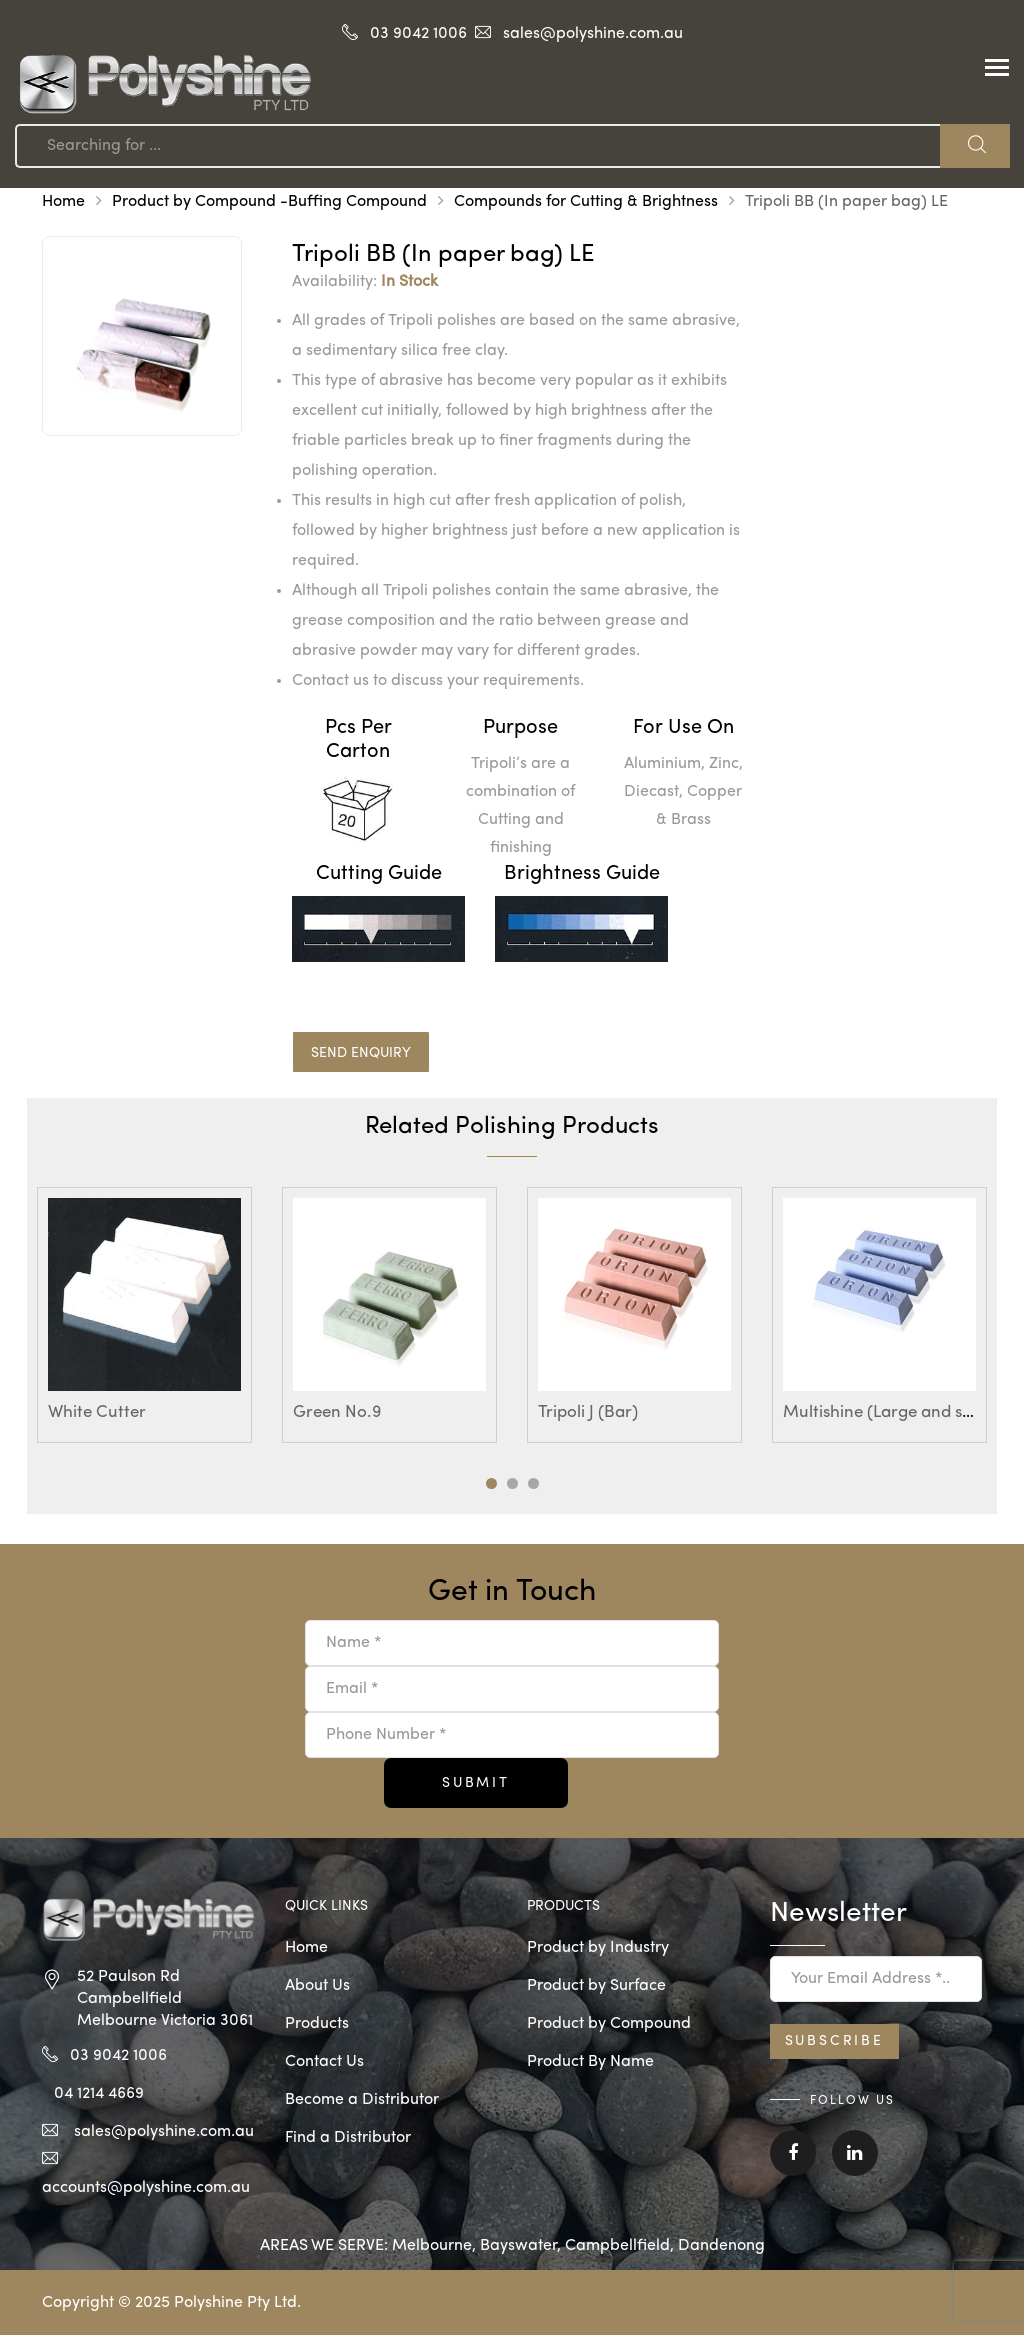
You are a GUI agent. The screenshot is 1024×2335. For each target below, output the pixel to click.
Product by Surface (596, 1986)
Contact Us (324, 2062)
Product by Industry (598, 1948)
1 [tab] (491, 1483)
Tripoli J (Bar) (588, 1412)
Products (317, 2024)
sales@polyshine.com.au (593, 34)
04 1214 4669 (99, 2094)
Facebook (793, 2153)
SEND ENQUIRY (361, 1053)
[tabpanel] (144, 1315)
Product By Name (590, 2062)
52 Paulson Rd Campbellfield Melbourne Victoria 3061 (165, 1999)
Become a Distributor (362, 2100)
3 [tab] (533, 1483)
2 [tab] (512, 1483)
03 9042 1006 (418, 34)
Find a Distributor (348, 2138)
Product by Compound (609, 2024)
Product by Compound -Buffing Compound (269, 202)
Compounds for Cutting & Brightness (586, 202)
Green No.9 (337, 1412)
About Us (317, 1986)
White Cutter (97, 1412)
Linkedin (855, 2153)
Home (63, 202)
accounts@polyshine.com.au (146, 2188)
